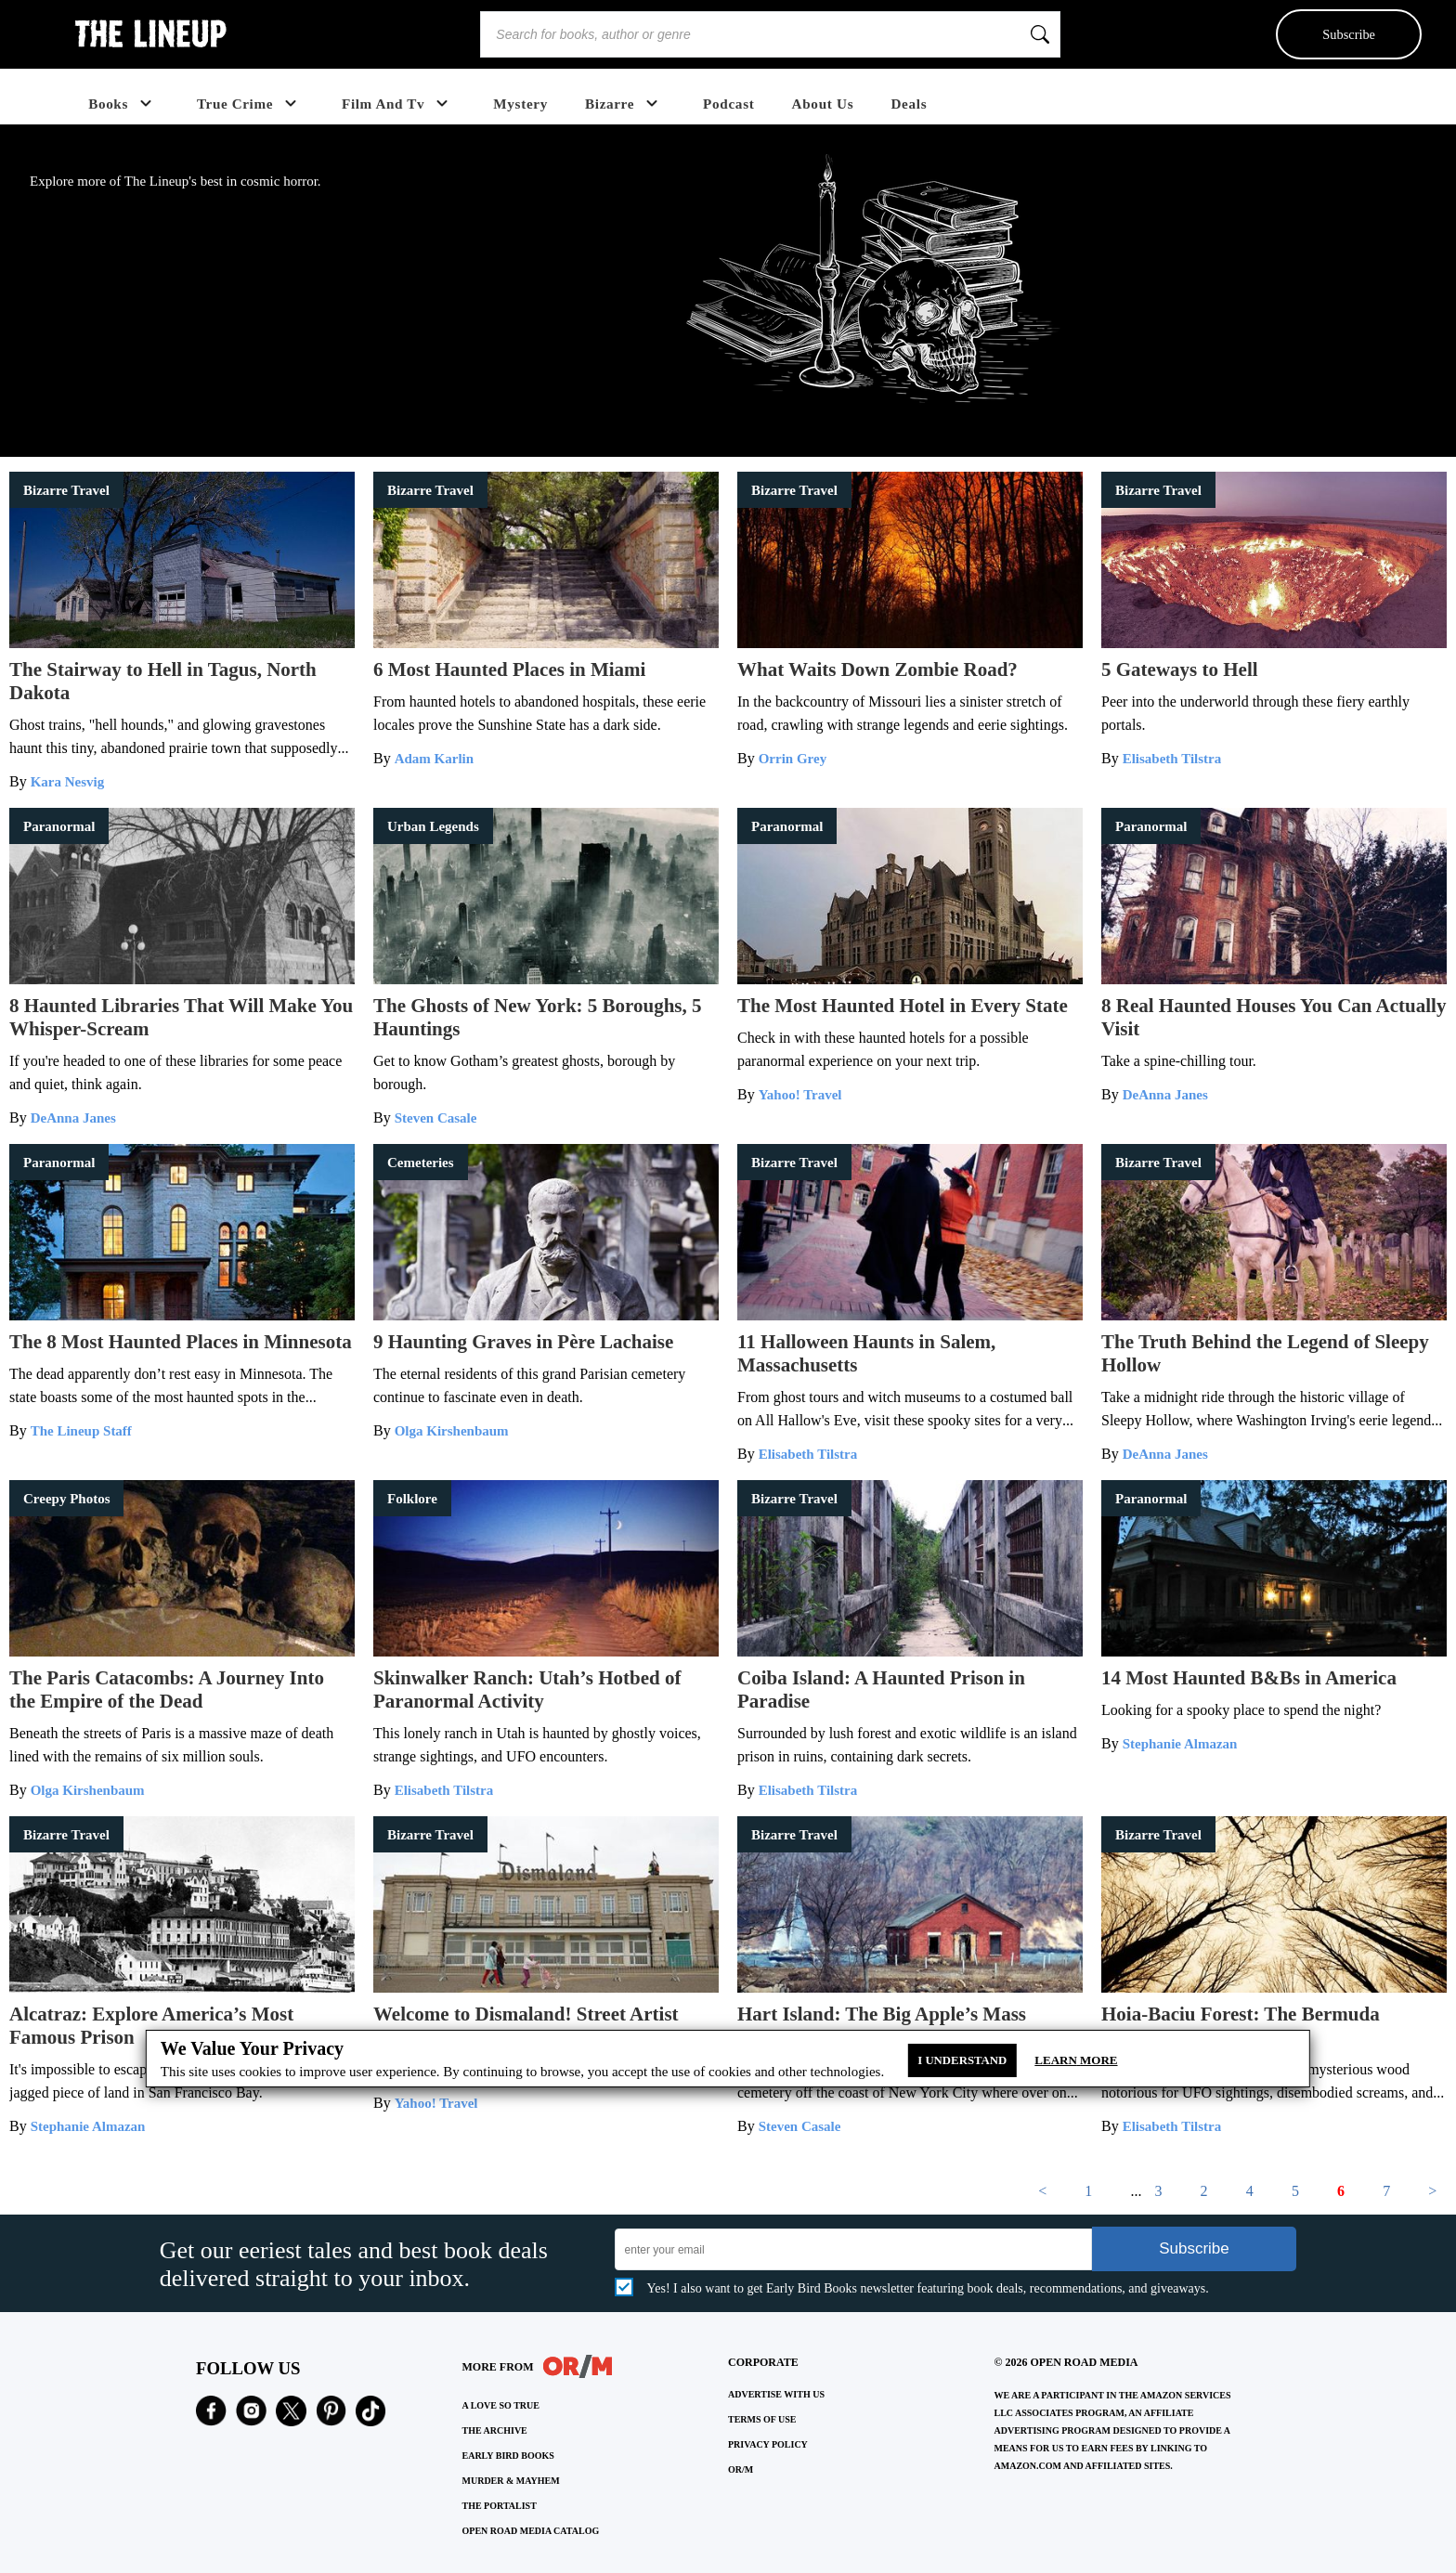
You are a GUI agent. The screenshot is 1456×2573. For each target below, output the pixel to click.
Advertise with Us (776, 2394)
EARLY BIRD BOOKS (508, 2456)
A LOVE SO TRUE (501, 2405)
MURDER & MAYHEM (511, 2481)
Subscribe (1348, 34)
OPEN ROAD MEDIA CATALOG (531, 2531)
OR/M (740, 2469)
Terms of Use (762, 2419)
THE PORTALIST (499, 2506)
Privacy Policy (768, 2444)
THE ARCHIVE (494, 2430)
